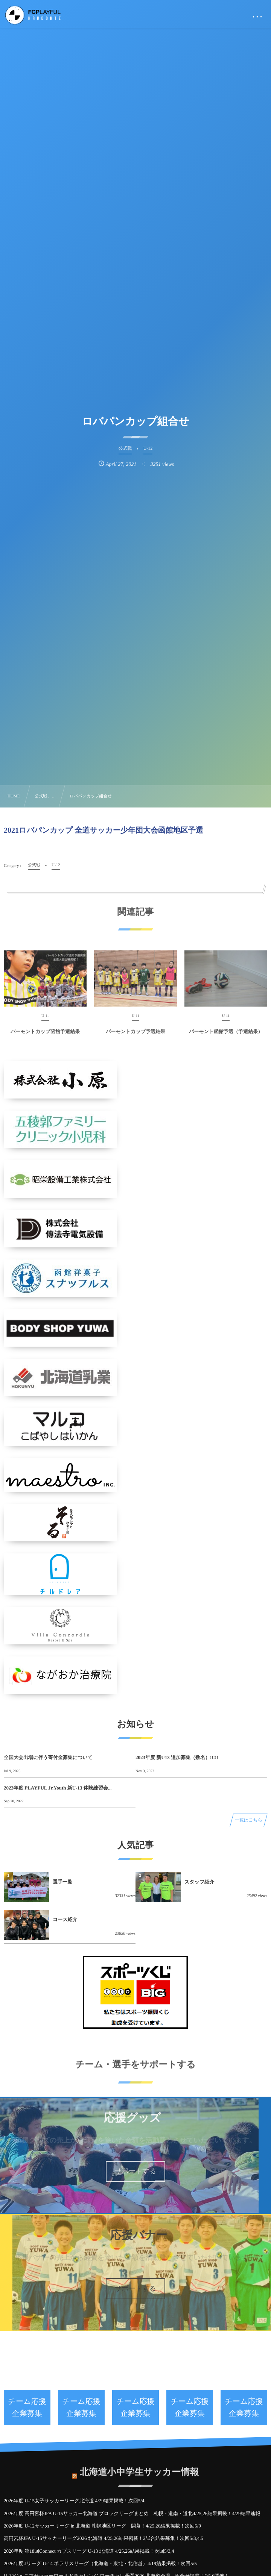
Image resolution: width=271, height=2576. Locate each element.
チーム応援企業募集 (27, 2407)
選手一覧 (62, 1882)
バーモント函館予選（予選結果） (226, 1036)
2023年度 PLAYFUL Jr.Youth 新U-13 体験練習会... (58, 1788)
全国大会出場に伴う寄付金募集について (48, 1757)
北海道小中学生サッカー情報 (139, 2468)
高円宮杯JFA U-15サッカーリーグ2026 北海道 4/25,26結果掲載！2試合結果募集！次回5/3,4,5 (103, 2538)
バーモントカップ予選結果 (135, 1036)
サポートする (135, 2171)
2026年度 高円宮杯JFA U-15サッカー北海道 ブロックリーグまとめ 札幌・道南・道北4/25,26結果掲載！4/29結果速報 (132, 2513)
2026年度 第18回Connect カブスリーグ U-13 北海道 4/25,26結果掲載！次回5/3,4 (89, 2551)
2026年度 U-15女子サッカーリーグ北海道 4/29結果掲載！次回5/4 (74, 2500)
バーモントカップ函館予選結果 (45, 1036)
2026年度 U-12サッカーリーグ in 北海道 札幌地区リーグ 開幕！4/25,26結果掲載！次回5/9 (102, 2526)
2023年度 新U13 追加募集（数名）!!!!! (177, 1757)
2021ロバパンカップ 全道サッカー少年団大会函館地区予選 (103, 830)
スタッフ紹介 (199, 1882)
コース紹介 (65, 1919)
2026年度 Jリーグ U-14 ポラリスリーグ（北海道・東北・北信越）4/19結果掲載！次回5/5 (100, 2563)
